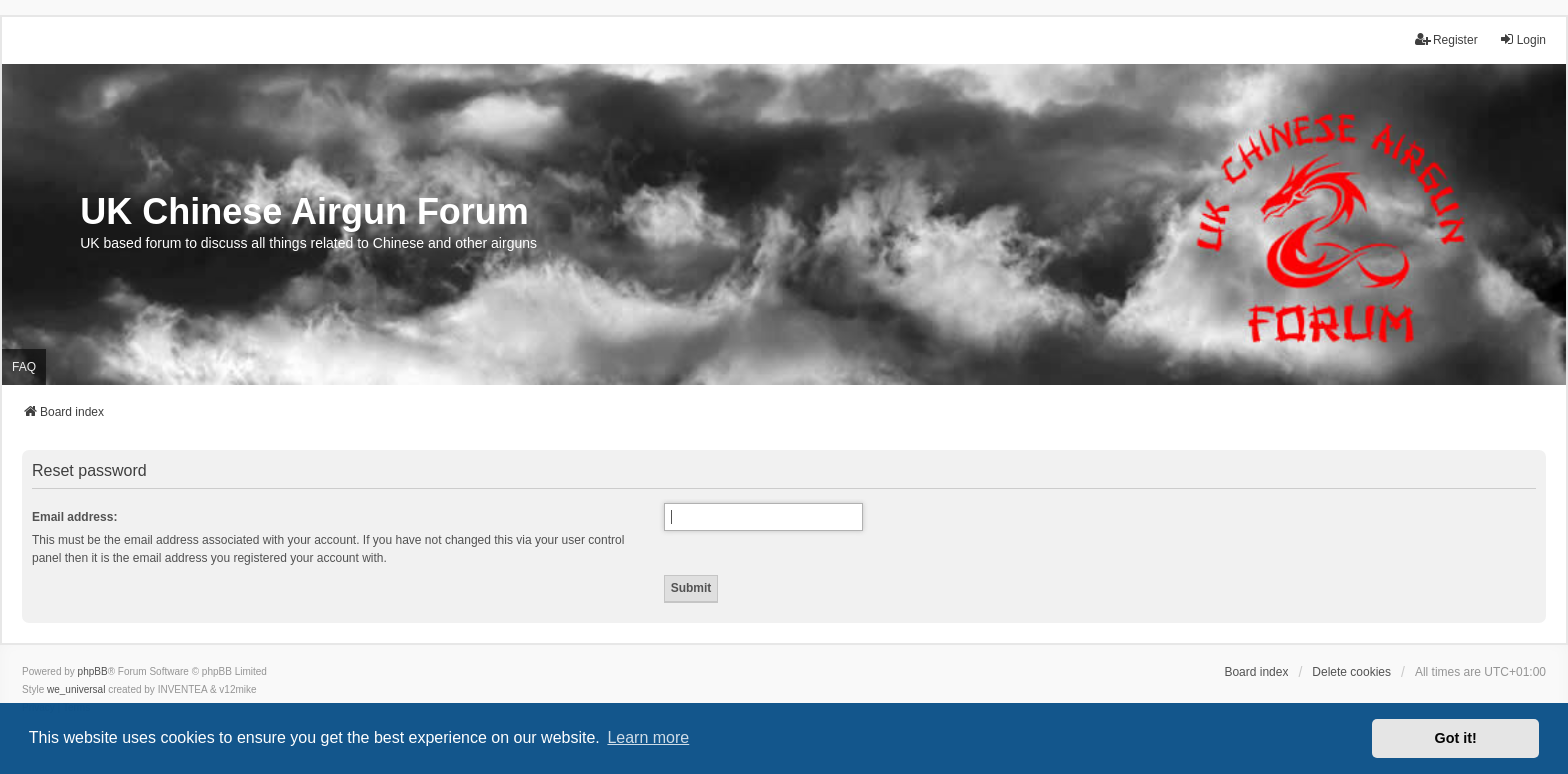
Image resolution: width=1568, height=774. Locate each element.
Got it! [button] (1456, 738)
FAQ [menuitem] (24, 367)
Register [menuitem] (1446, 39)
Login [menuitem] (1522, 39)
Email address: (74, 517)
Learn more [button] (648, 737)
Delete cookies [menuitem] (1351, 672)
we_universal (76, 689)
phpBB (93, 671)
